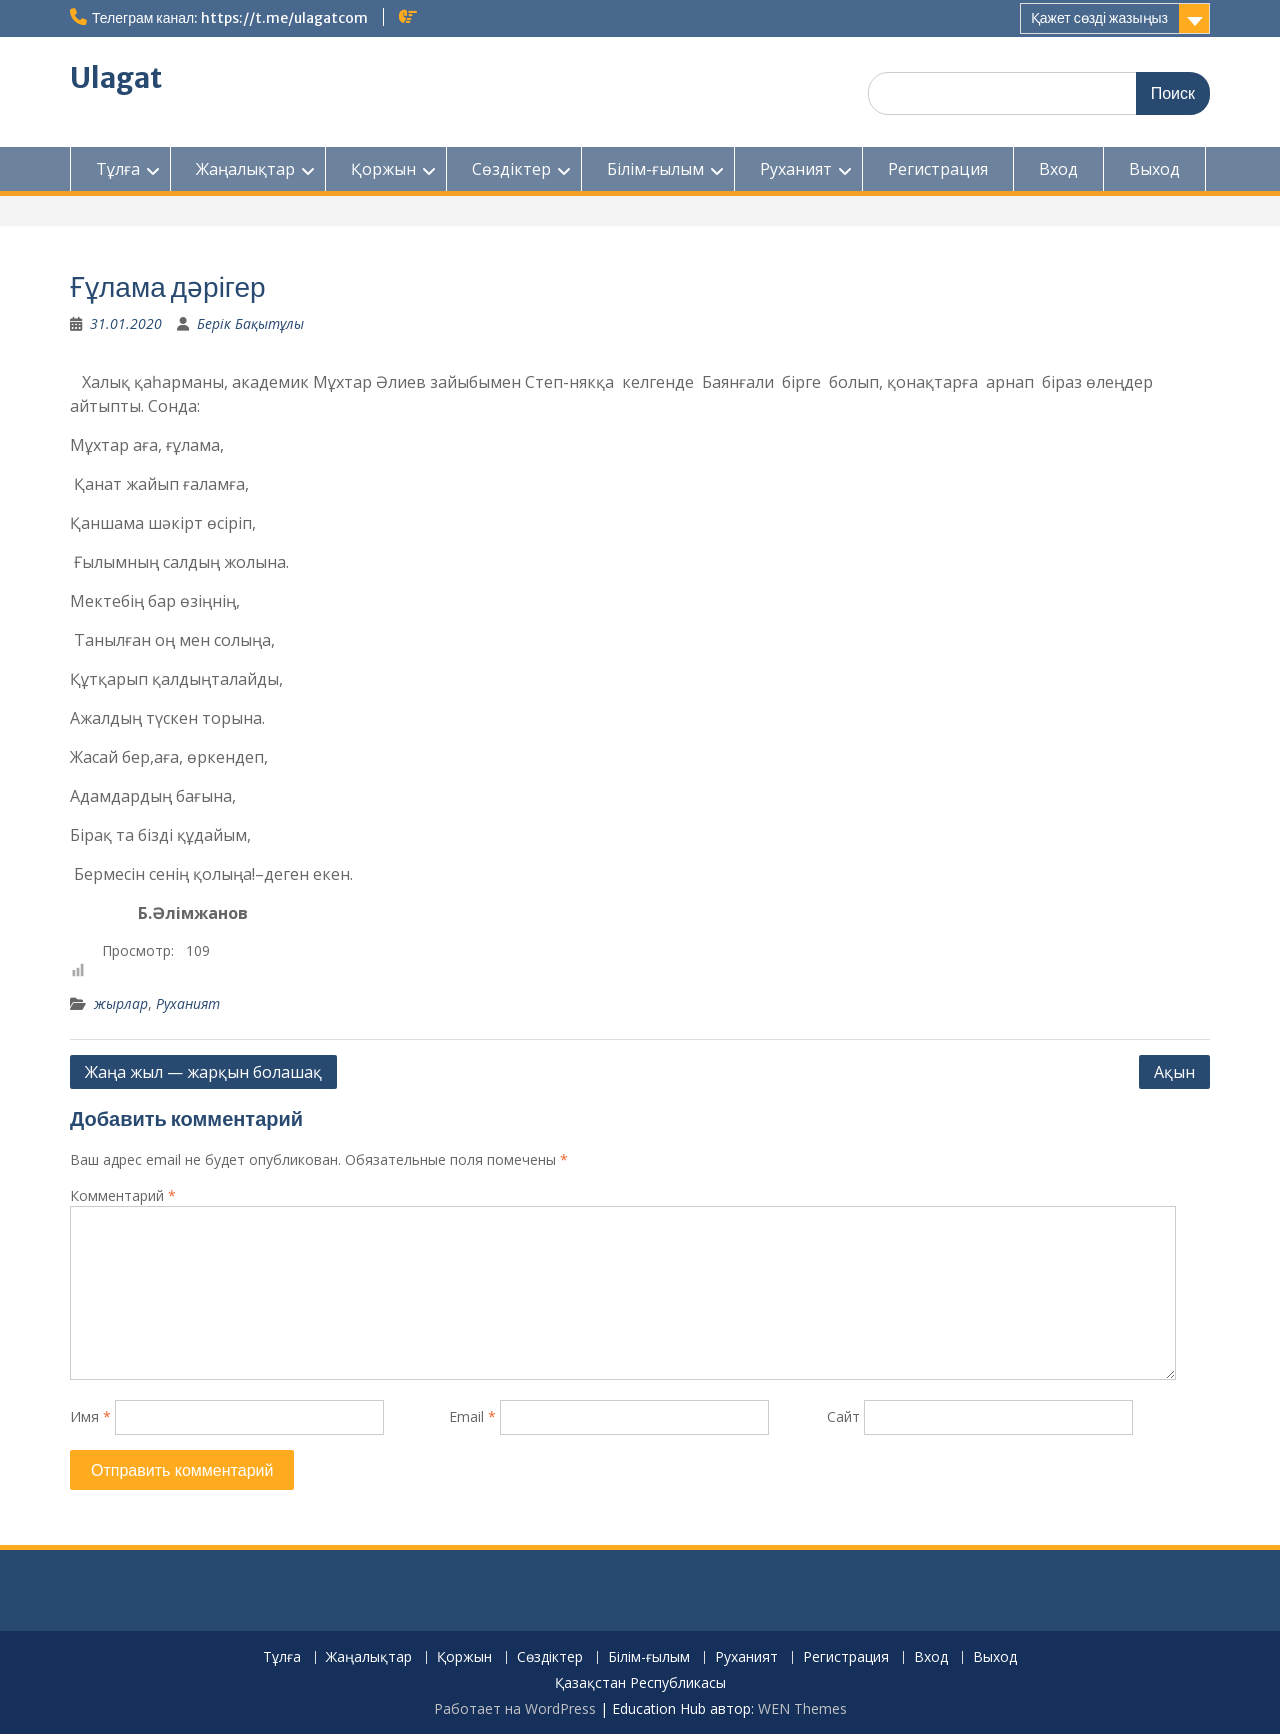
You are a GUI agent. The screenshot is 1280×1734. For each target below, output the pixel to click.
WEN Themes (802, 1708)
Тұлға (118, 169)
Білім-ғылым (655, 169)
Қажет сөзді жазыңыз (1099, 18)
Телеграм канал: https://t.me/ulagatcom (230, 18)
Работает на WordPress (515, 1708)
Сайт (843, 1416)
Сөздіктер (511, 169)
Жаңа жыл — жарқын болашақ (203, 1072)
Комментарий (123, 1195)
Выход (1154, 169)
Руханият (796, 169)
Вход (1058, 169)
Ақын (1174, 1072)
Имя (90, 1416)
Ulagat (116, 78)
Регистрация (938, 169)
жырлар (121, 1003)
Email (472, 1416)
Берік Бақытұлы (250, 323)
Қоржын (383, 169)
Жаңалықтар (245, 169)
